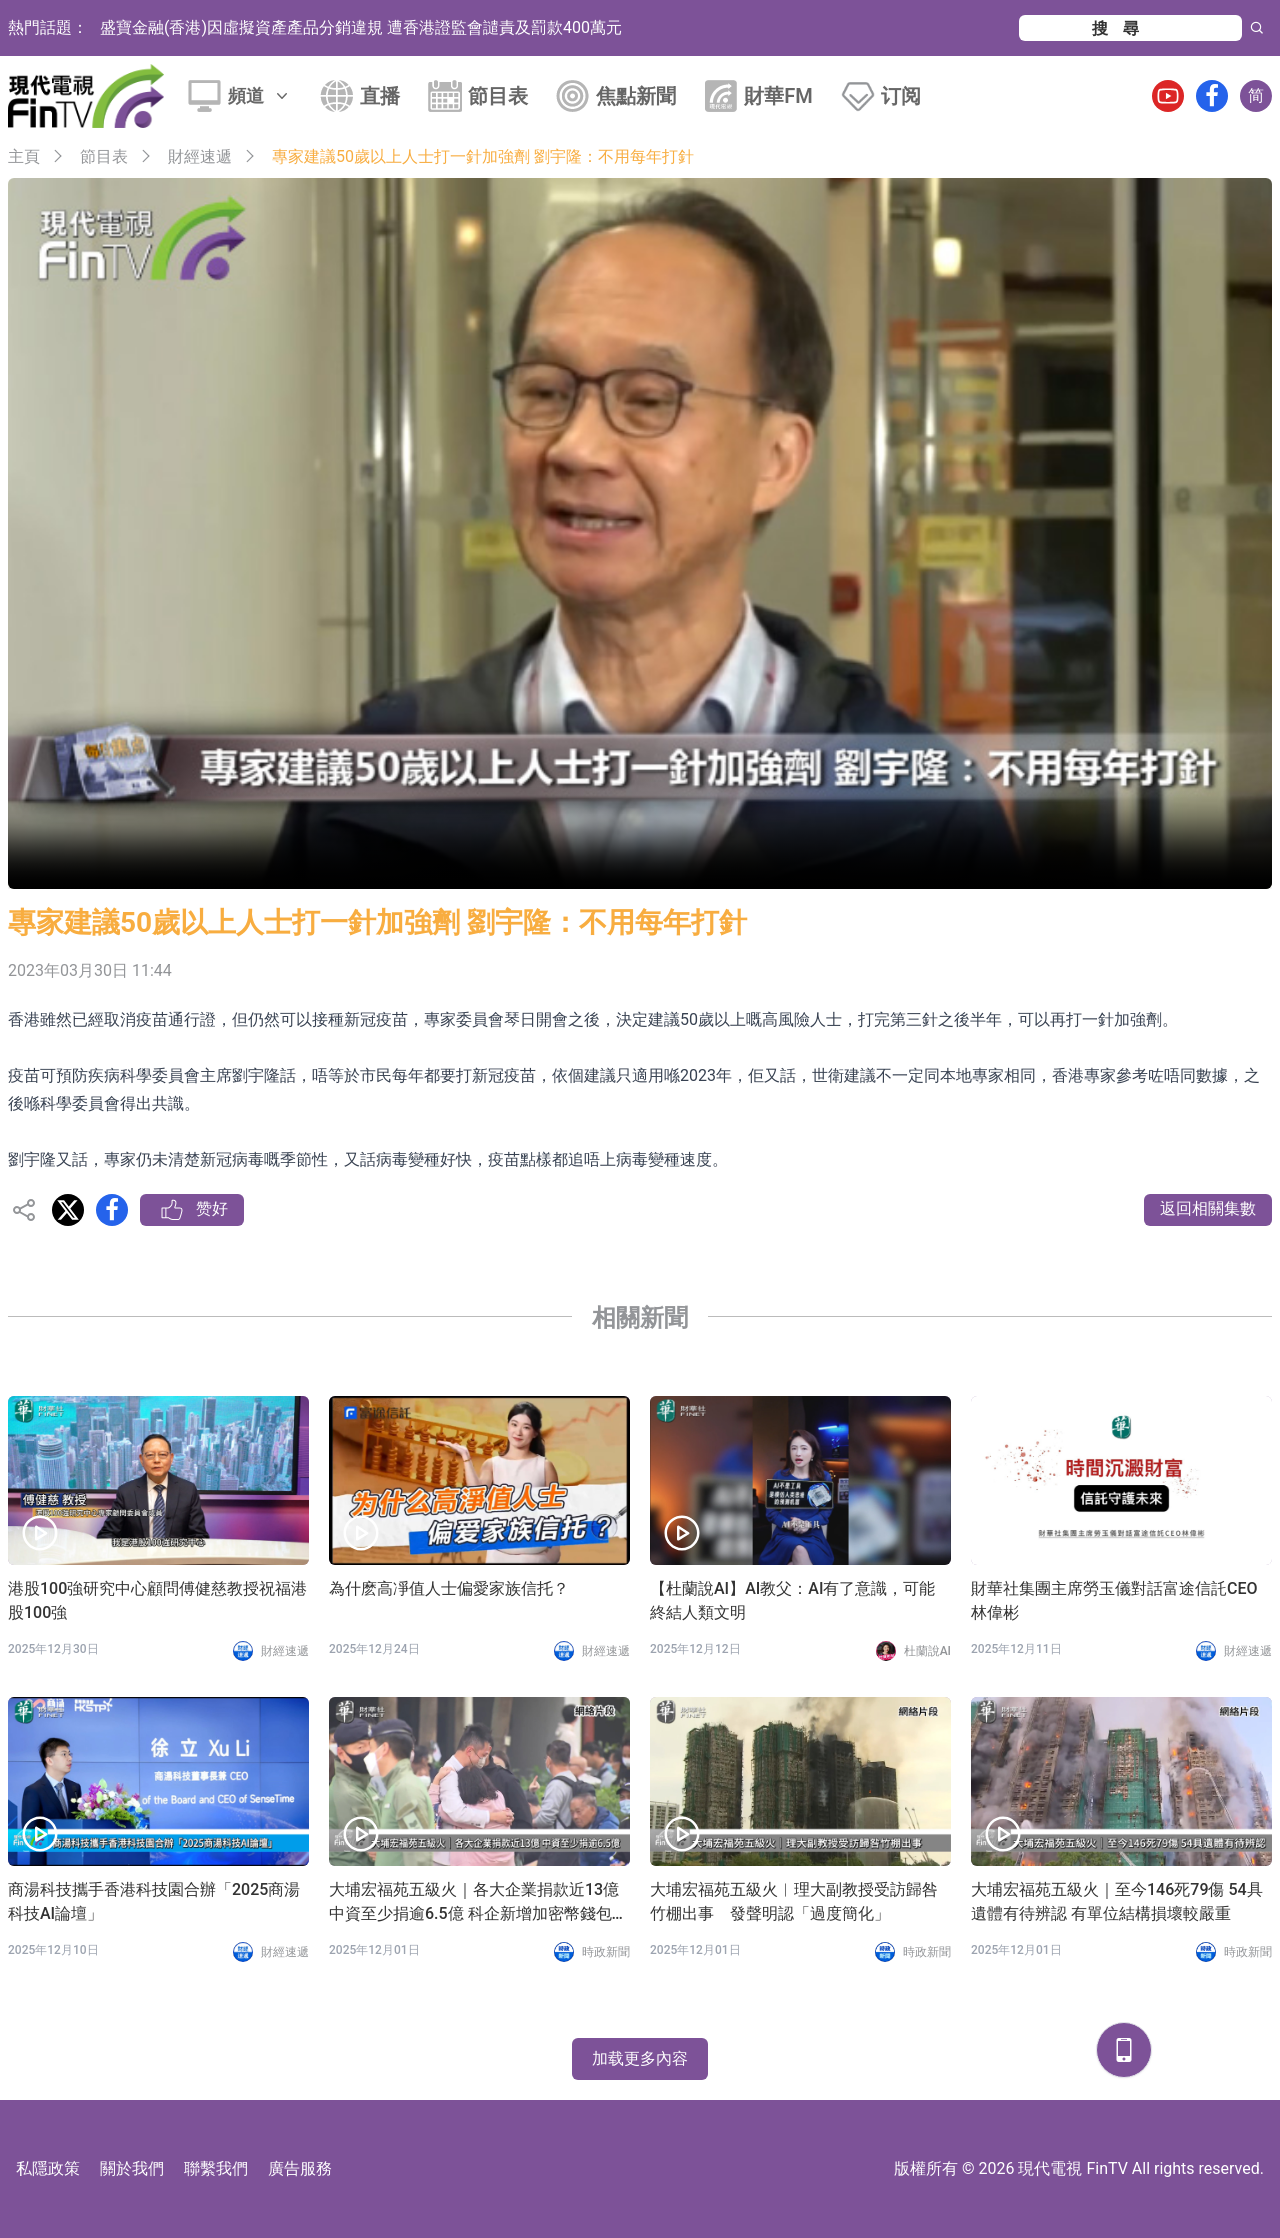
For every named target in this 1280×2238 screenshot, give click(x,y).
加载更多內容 (640, 2058)
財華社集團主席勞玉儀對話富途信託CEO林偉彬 (1114, 1600)
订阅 (901, 96)
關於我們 (132, 2168)
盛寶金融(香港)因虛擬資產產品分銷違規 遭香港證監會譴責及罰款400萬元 (361, 27)
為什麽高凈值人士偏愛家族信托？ (449, 1588)
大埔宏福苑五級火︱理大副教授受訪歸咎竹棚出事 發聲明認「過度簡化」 (794, 1901)
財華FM (778, 96)
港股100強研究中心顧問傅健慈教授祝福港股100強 (157, 1600)
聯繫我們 (216, 2168)
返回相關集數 (1208, 1208)
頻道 (260, 95)
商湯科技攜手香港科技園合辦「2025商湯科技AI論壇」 (154, 1901)
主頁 (24, 156)
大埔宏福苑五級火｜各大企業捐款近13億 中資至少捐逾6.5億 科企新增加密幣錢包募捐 (478, 1903)
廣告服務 (300, 2168)
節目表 (498, 96)
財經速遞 (200, 156)
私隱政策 (48, 2168)
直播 (380, 96)
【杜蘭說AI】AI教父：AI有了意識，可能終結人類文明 (792, 1600)
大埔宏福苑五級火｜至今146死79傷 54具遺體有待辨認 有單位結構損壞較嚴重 (1117, 1901)
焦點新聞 (636, 96)
